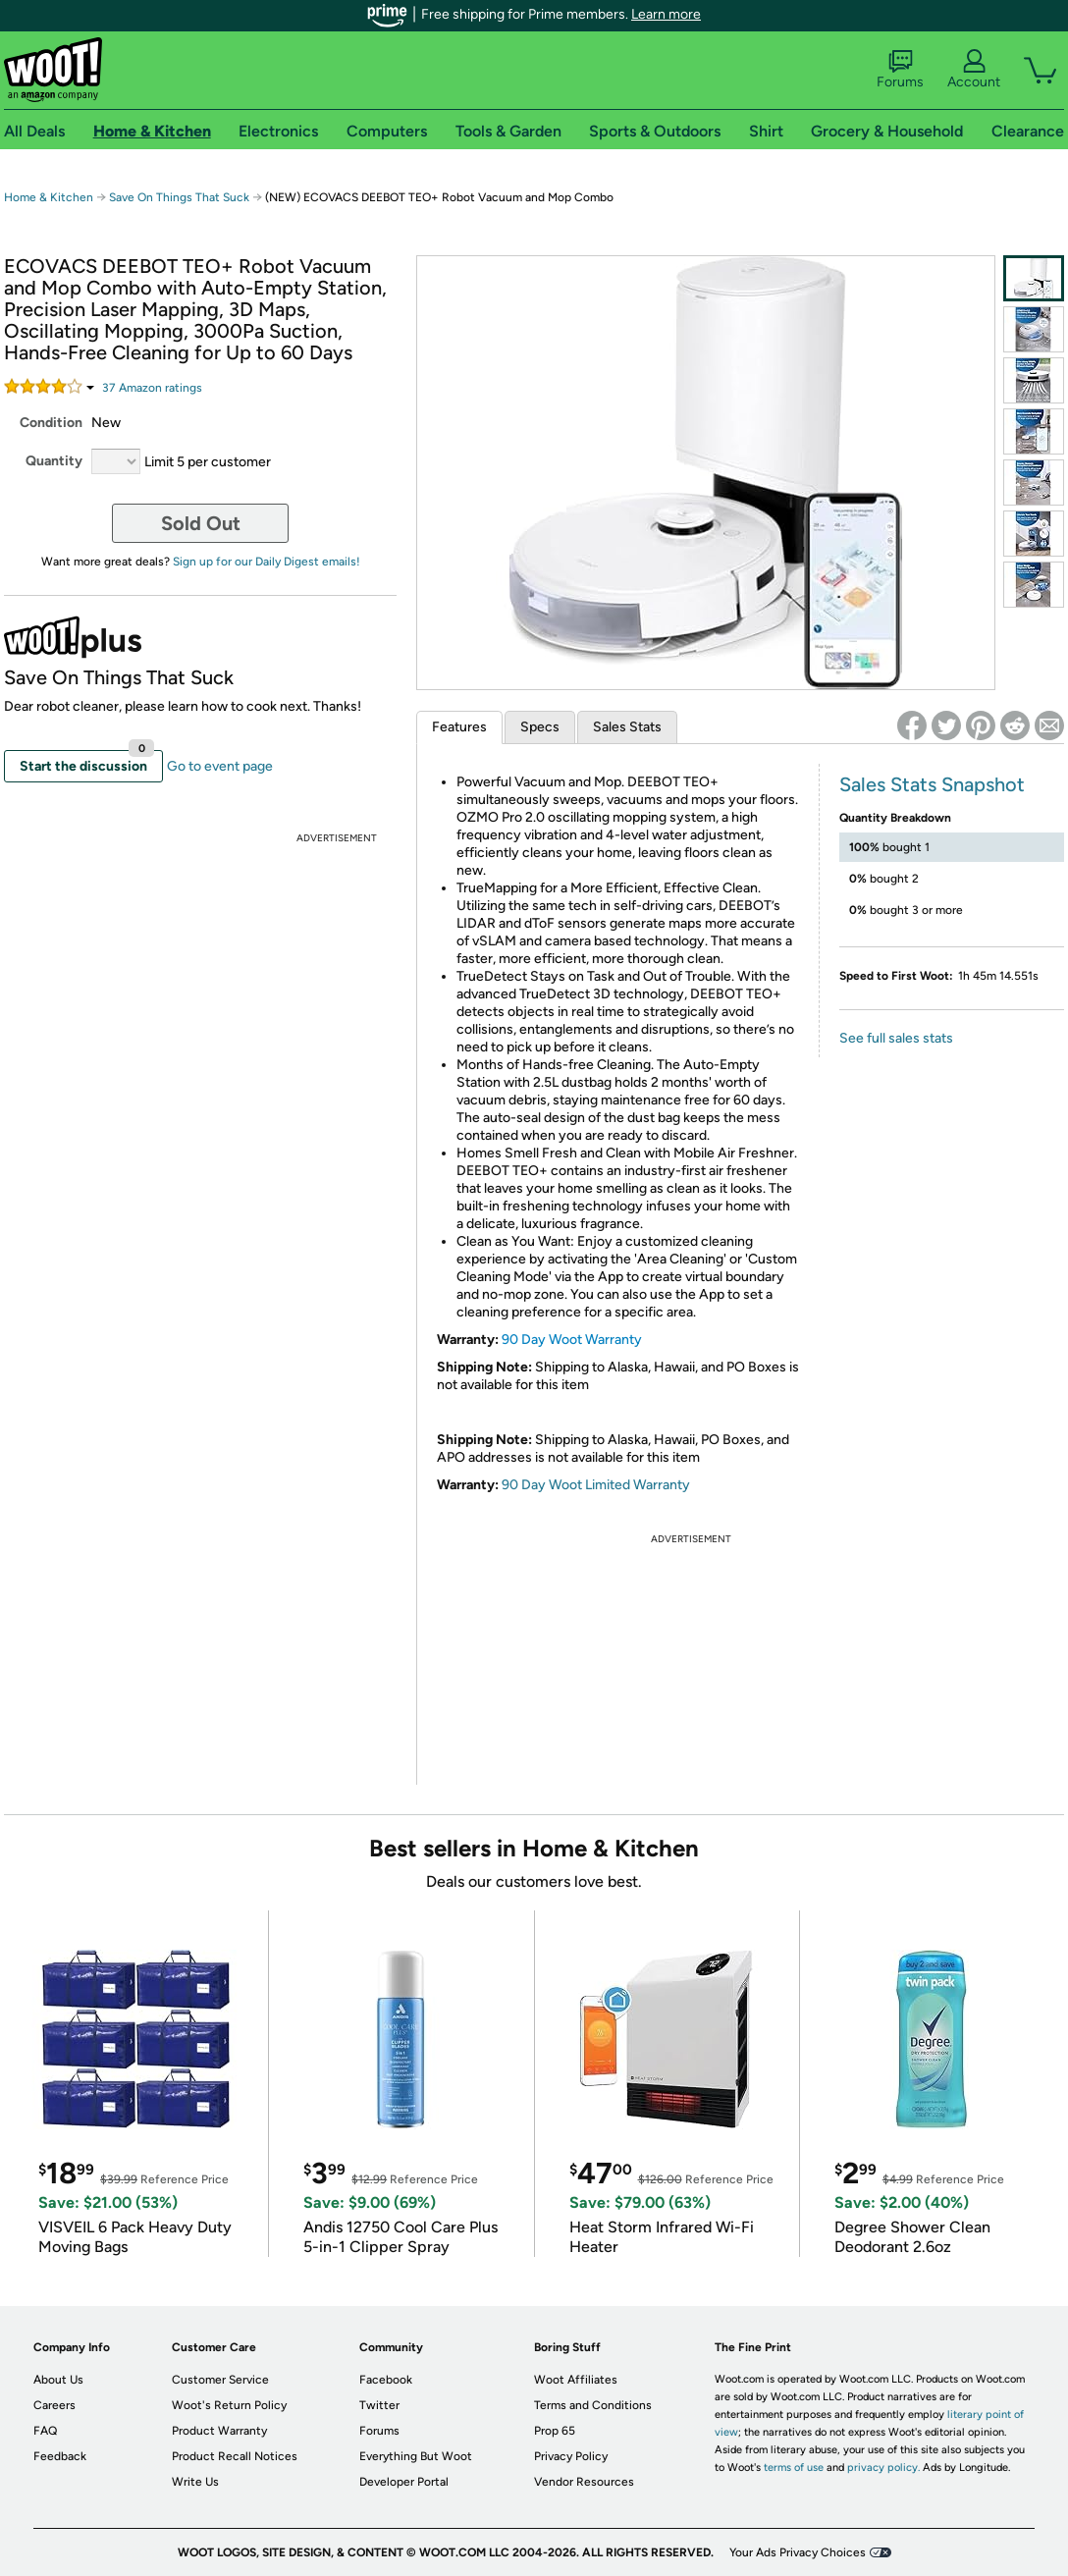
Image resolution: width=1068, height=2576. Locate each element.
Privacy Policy (571, 2456)
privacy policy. (883, 2467)
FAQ (45, 2431)
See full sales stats (896, 1038)
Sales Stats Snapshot (932, 784)
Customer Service (220, 2380)
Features (459, 727)
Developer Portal (404, 2482)
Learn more (666, 14)
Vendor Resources (584, 2482)
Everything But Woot (415, 2456)
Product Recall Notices (234, 2456)
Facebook (385, 2380)
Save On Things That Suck (179, 197)
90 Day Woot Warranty (572, 1339)
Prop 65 (554, 2431)
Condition (51, 422)
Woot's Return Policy (229, 2405)
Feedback (59, 2456)
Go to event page (220, 766)
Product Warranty (219, 2431)
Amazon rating (152, 388)
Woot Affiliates (575, 2380)
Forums (900, 69)
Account (973, 69)
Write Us (195, 2482)
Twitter (379, 2405)
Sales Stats (627, 727)
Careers (54, 2405)
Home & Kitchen (48, 197)
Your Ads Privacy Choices (797, 2552)
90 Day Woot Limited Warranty (596, 1484)
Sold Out (200, 523)
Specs (540, 727)
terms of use (794, 2467)
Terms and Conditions (593, 2405)
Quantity (54, 461)
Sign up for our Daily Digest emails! (266, 561)
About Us (58, 2380)
